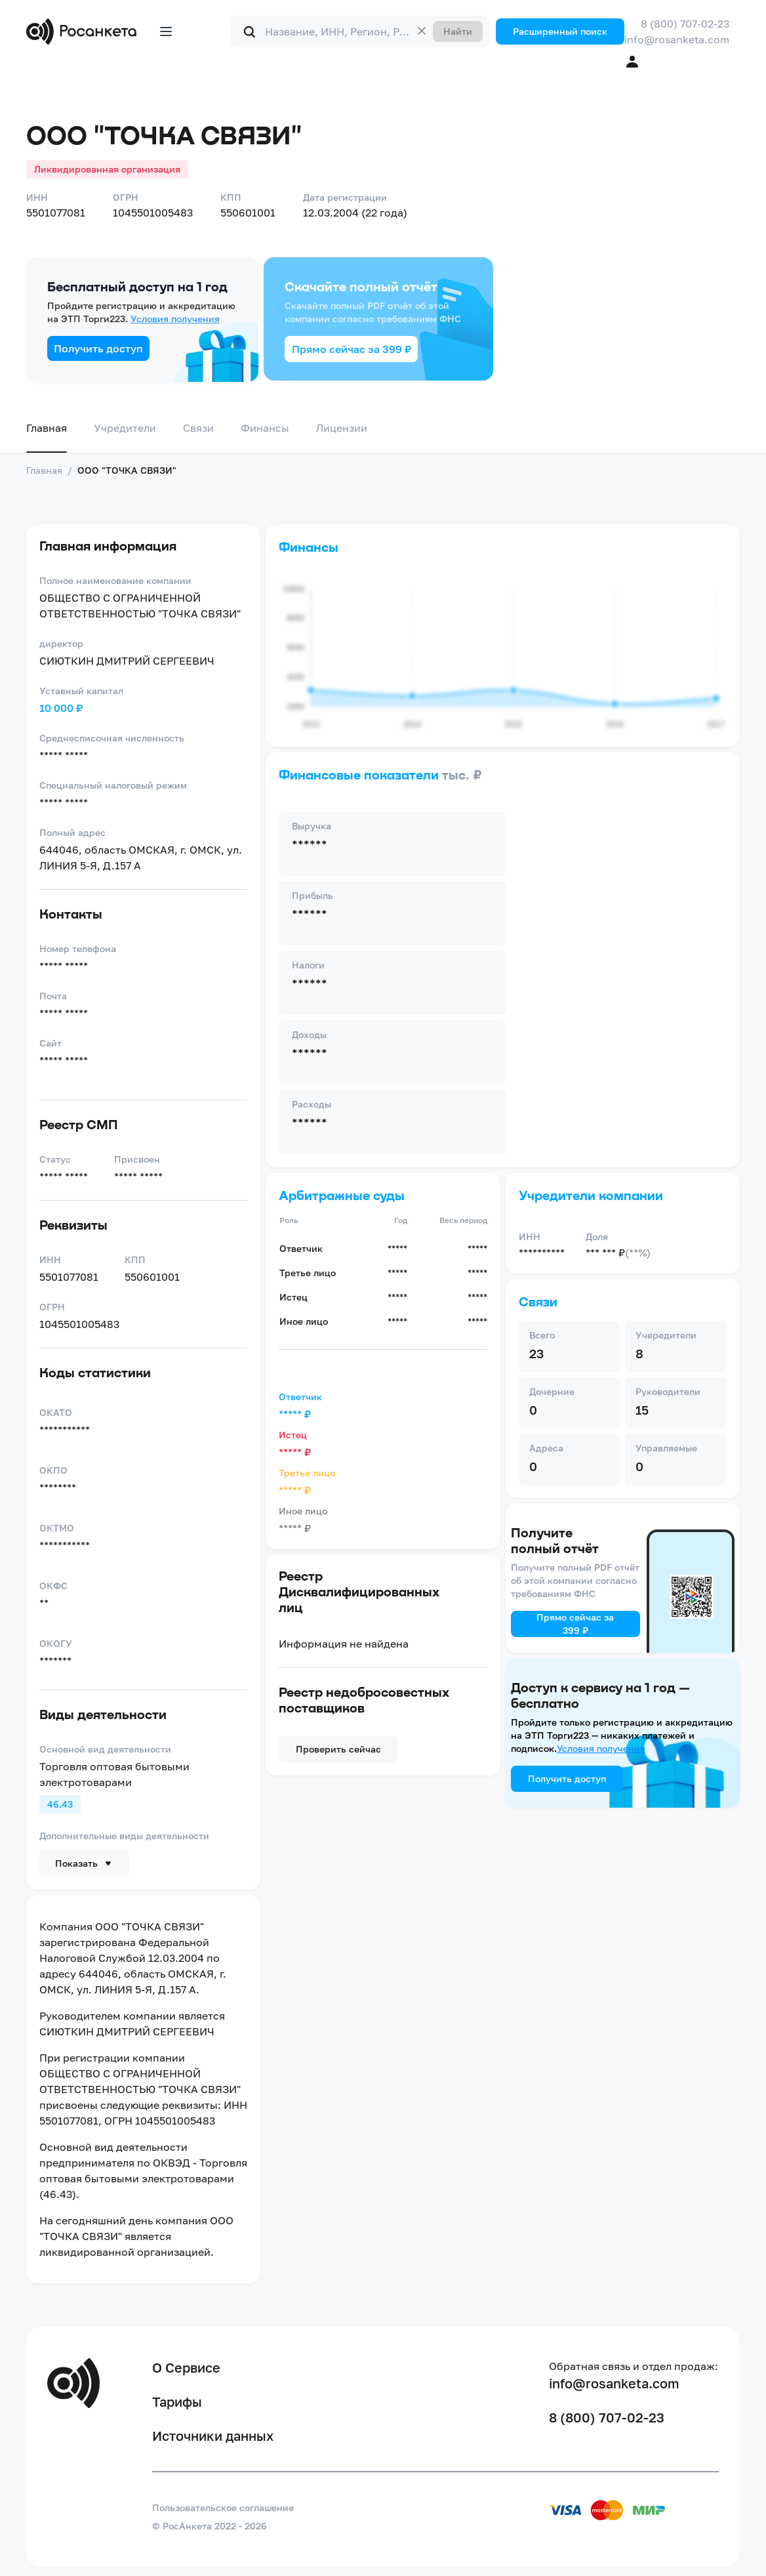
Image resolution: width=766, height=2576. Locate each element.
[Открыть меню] (166, 31)
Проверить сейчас (338, 1749)
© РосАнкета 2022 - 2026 (209, 2525)
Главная (46, 427)
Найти (457, 31)
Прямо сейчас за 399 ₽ (351, 349)
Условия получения (175, 318)
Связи (198, 427)
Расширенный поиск (560, 31)
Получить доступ (98, 348)
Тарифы (177, 2401)
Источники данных (212, 2435)
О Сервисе (186, 2367)
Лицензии (341, 427)
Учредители (125, 427)
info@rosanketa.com (676, 39)
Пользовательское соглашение (223, 2507)
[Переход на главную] (84, 31)
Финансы (265, 427)
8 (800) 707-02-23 (685, 23)
